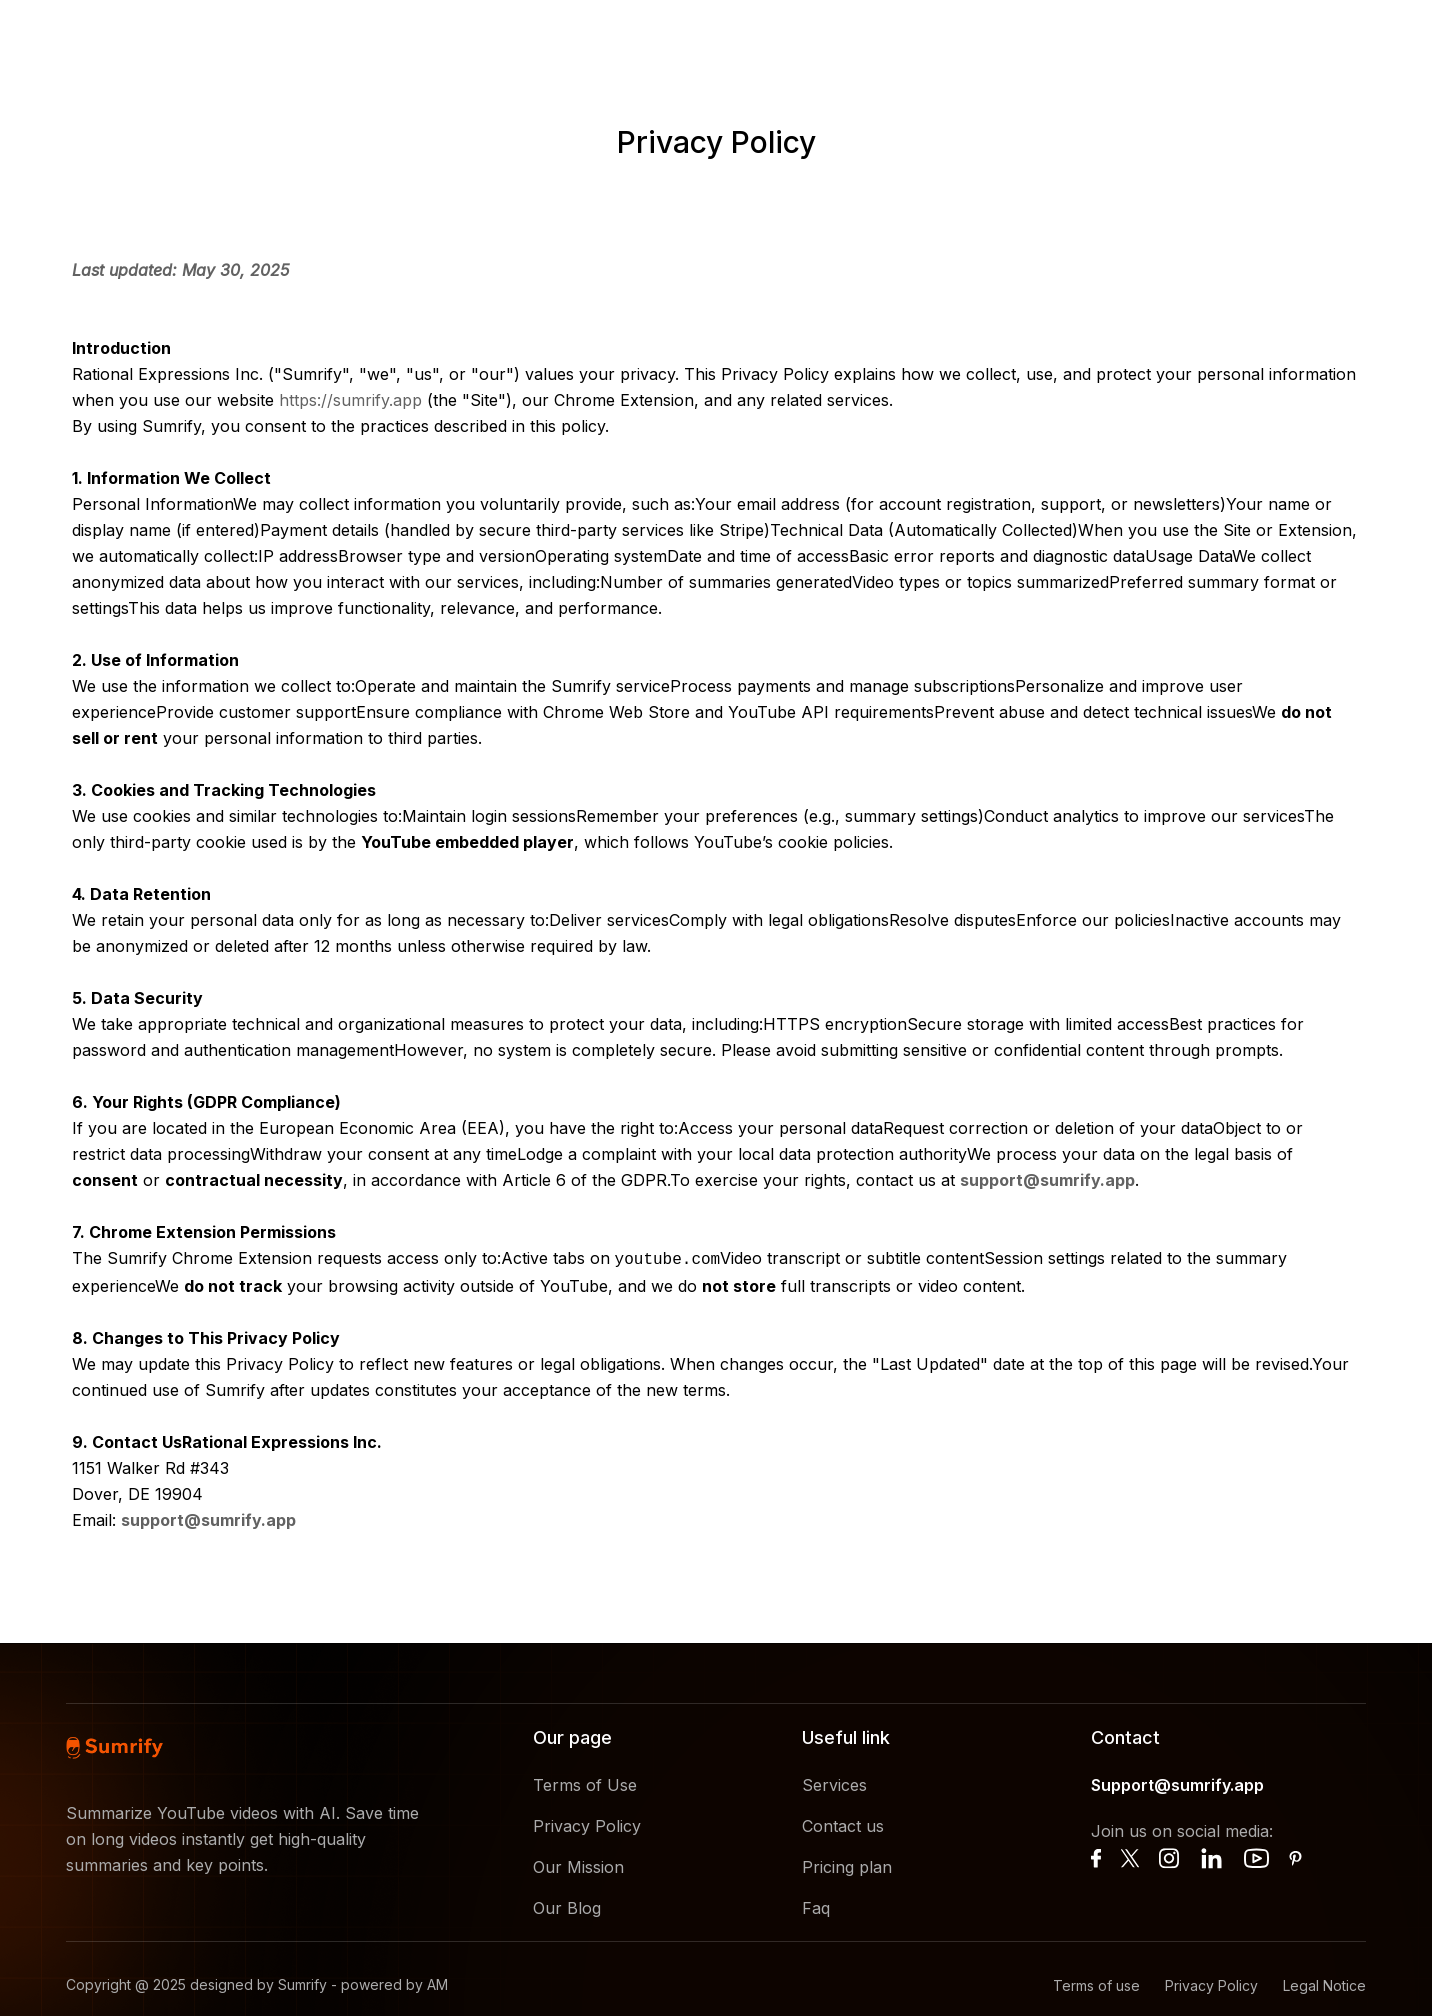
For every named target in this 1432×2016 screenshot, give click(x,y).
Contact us (843, 1824)
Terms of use (1096, 1983)
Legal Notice (1324, 1983)
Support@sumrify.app (1177, 1783)
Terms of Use (585, 1783)
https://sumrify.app (350, 400)
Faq (816, 1906)
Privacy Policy (587, 1824)
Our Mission (578, 1865)
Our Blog (567, 1906)
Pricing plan (847, 1865)
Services (834, 1783)
